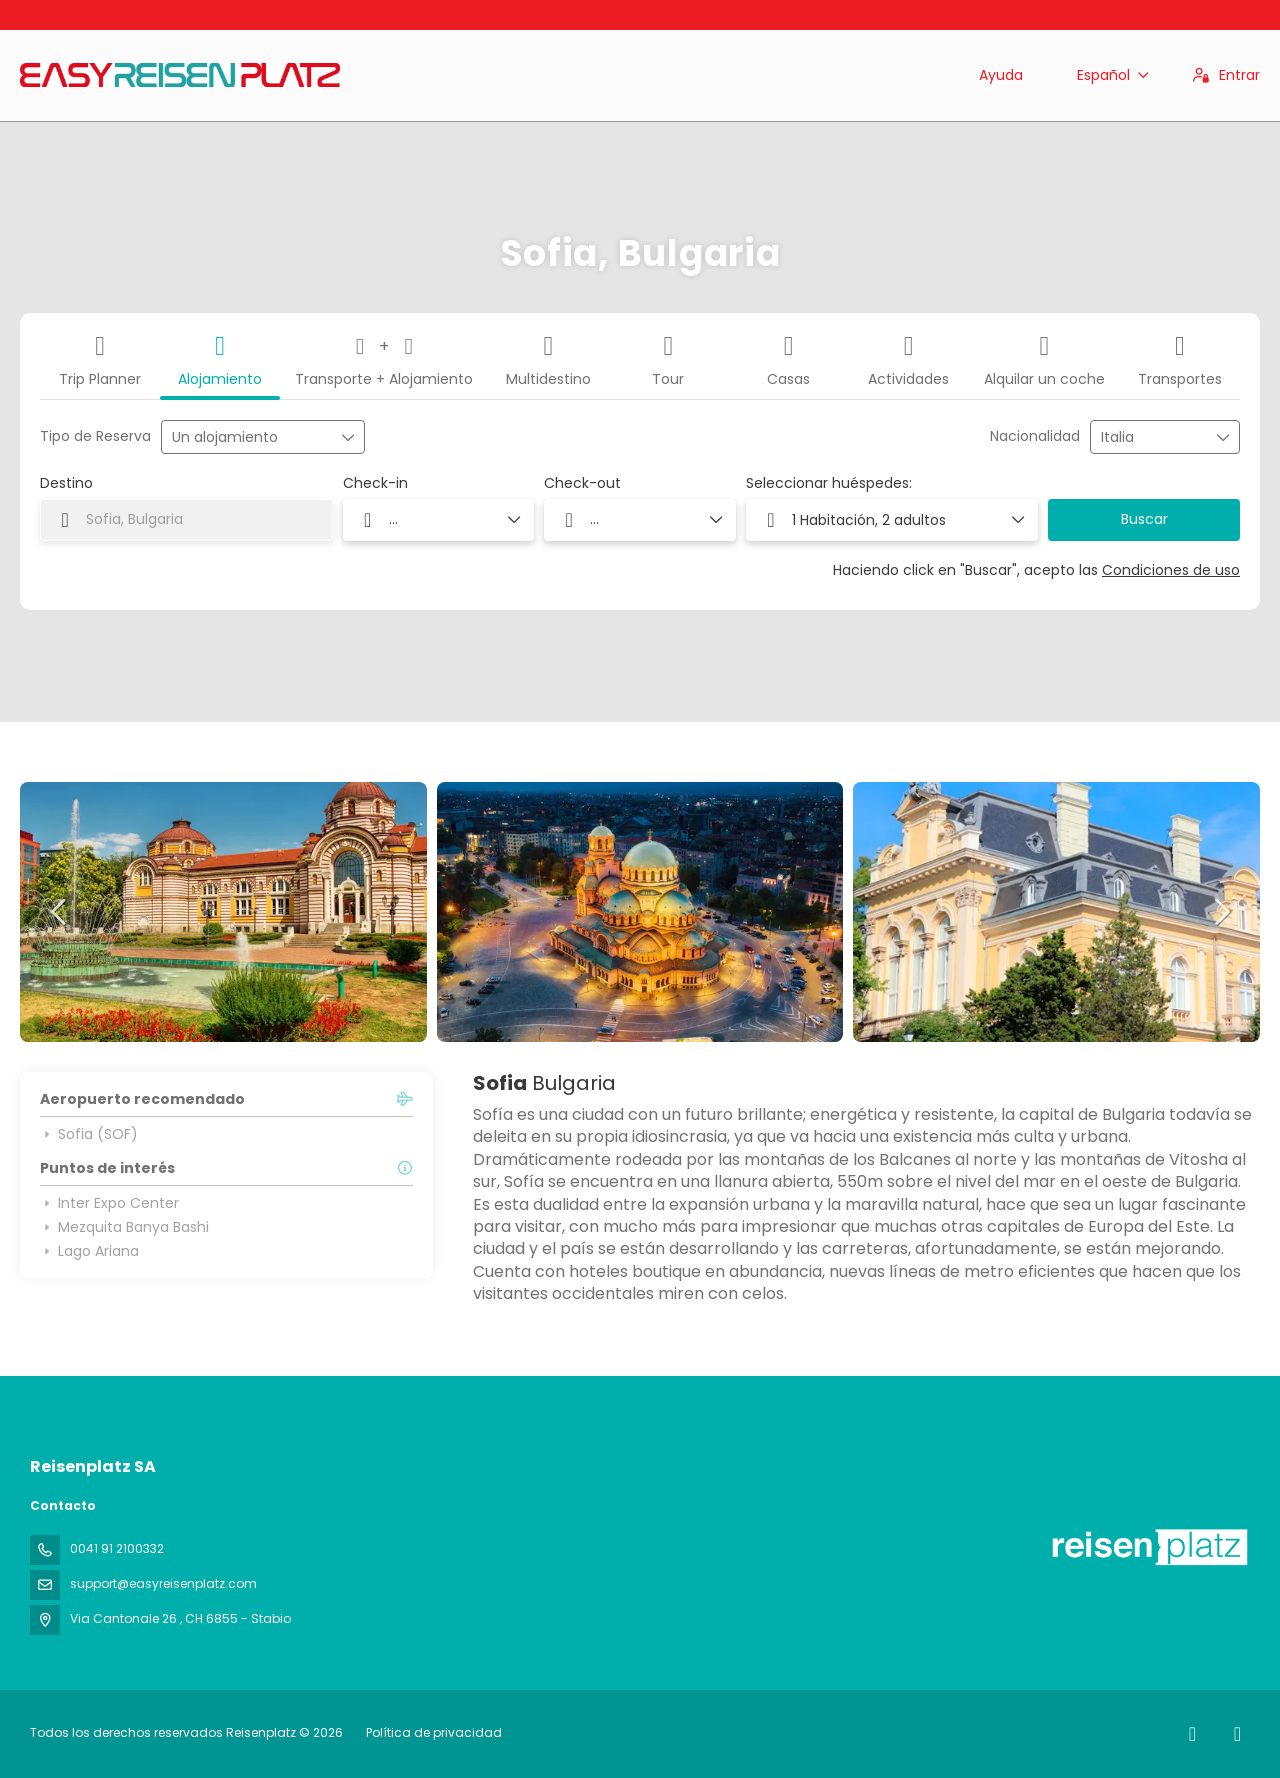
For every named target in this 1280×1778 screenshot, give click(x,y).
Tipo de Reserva (95, 436)
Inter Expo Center (109, 1203)
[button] (60, 912)
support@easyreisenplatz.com (163, 1583)
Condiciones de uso (1171, 570)
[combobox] (1151, 437)
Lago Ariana (89, 1251)
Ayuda (1001, 75)
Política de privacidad (434, 1732)
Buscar (1144, 519)
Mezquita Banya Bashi (124, 1227)
